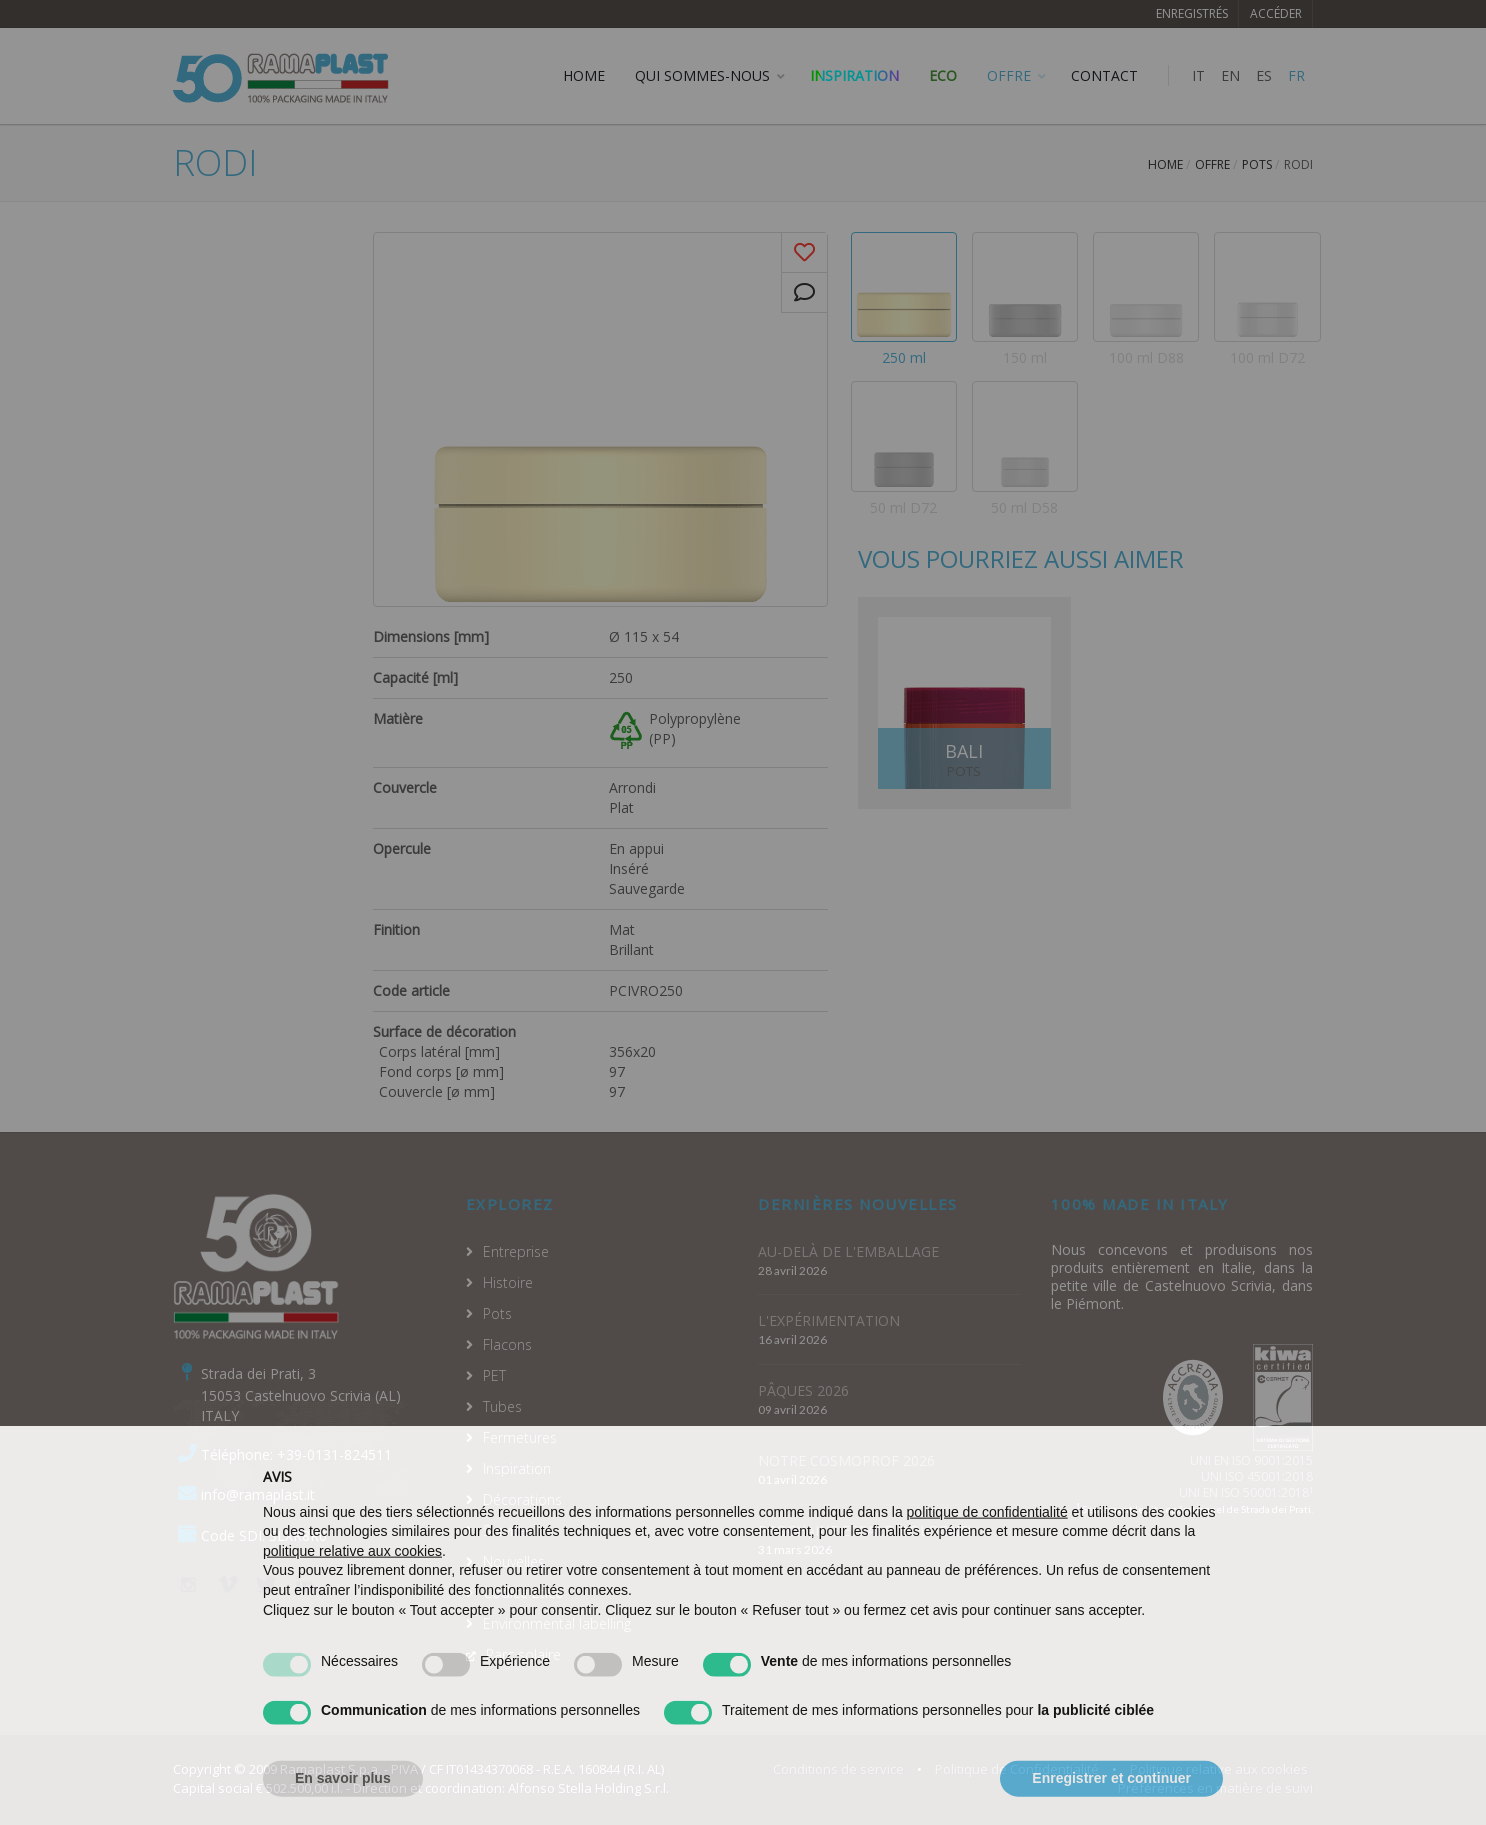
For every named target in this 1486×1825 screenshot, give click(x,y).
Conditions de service (838, 1769)
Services (509, 1530)
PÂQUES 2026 (803, 1390)
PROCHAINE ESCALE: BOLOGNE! (864, 1530)
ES (1264, 75)
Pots (1257, 164)
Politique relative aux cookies (1219, 1769)
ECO (943, 75)
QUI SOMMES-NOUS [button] (702, 75)
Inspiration (854, 75)
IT (1198, 75)
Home (1165, 164)
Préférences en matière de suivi (1215, 1788)
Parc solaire (523, 1654)
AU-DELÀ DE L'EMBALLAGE (848, 1251)
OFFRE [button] (1009, 75)
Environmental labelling (557, 1623)
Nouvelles (514, 1561)
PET (494, 1375)
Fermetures (520, 1437)
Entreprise (516, 1251)
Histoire (508, 1282)
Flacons (507, 1344)
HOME (584, 75)
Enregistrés (1192, 13)
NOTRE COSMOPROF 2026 (846, 1460)
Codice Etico (523, 1592)
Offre (1212, 164)
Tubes (502, 1406)
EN (1230, 75)
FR (1296, 75)
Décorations (522, 1499)
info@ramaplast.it (258, 1494)
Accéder (1276, 13)
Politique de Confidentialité (1017, 1769)
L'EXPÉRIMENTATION (829, 1320)
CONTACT (1104, 75)
